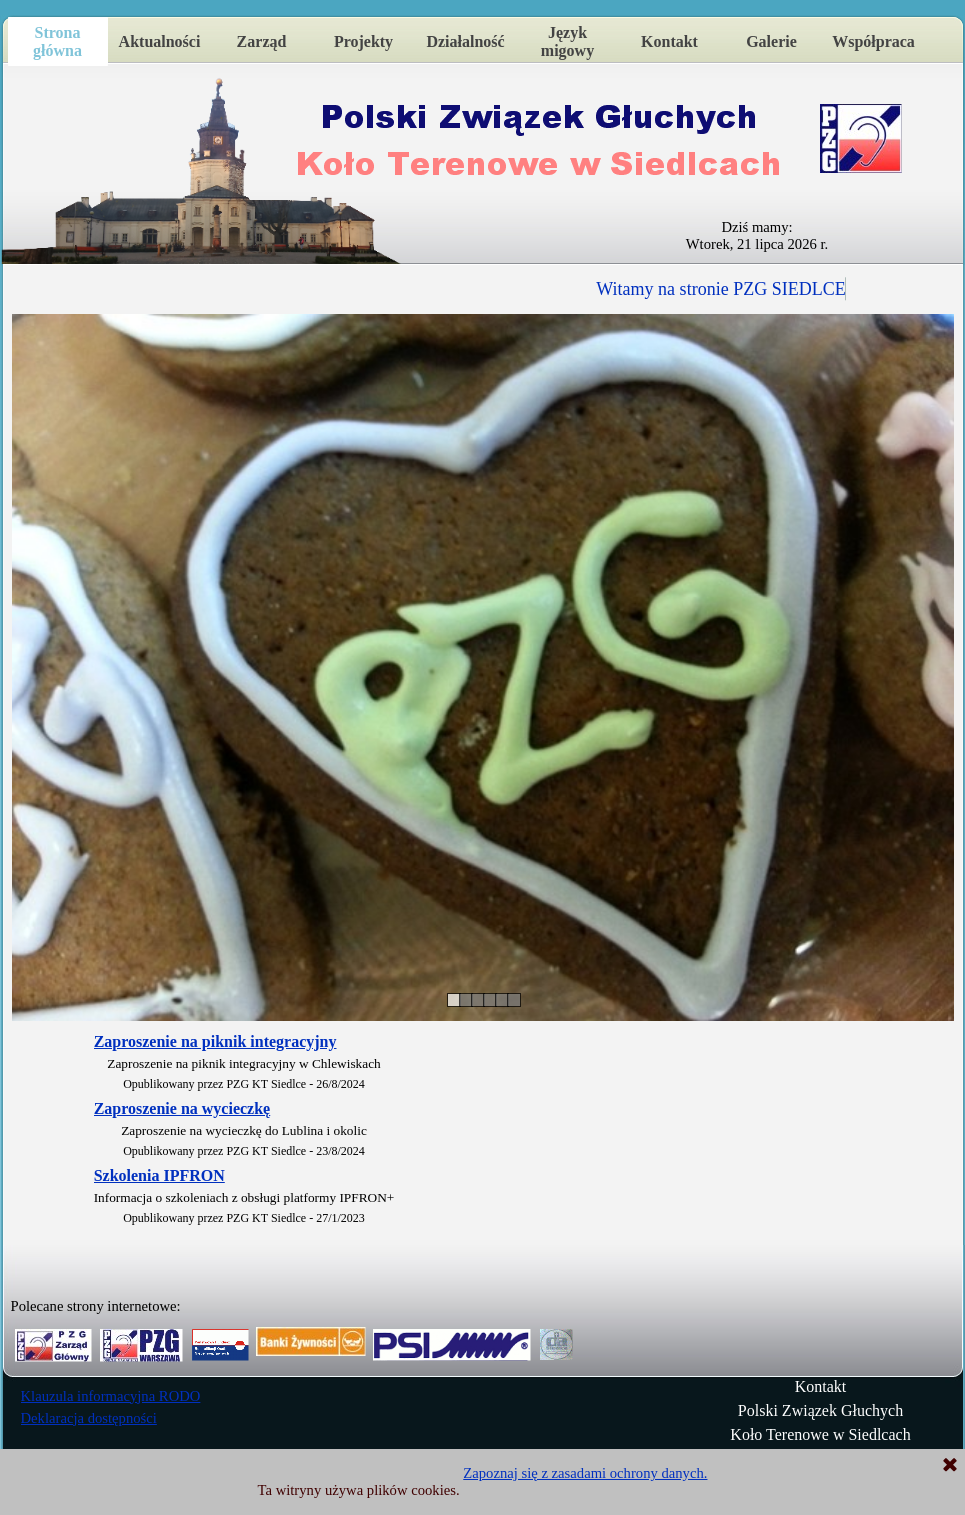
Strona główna (57, 41)
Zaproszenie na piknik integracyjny (215, 1041)
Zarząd (262, 41)
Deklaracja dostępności (89, 1418)
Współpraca (873, 41)
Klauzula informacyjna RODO (111, 1396)
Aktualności (160, 41)
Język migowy (567, 41)
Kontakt (669, 41)
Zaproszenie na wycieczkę (182, 1108)
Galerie (771, 41)
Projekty (363, 41)
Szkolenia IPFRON (159, 1175)
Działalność (465, 41)
